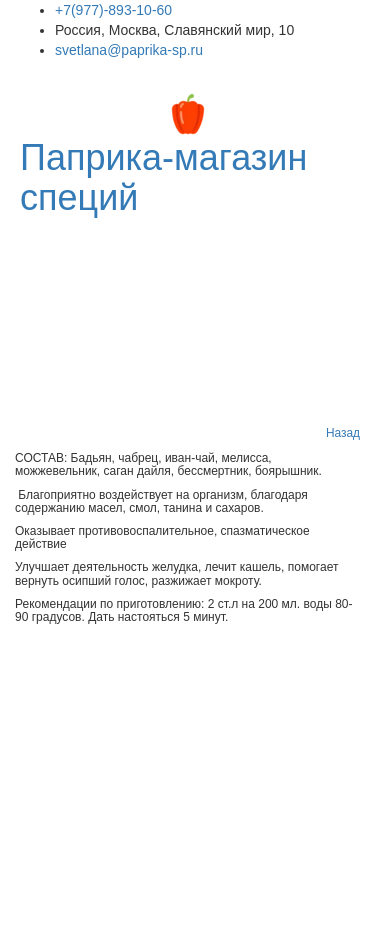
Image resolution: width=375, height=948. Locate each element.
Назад (343, 433)
